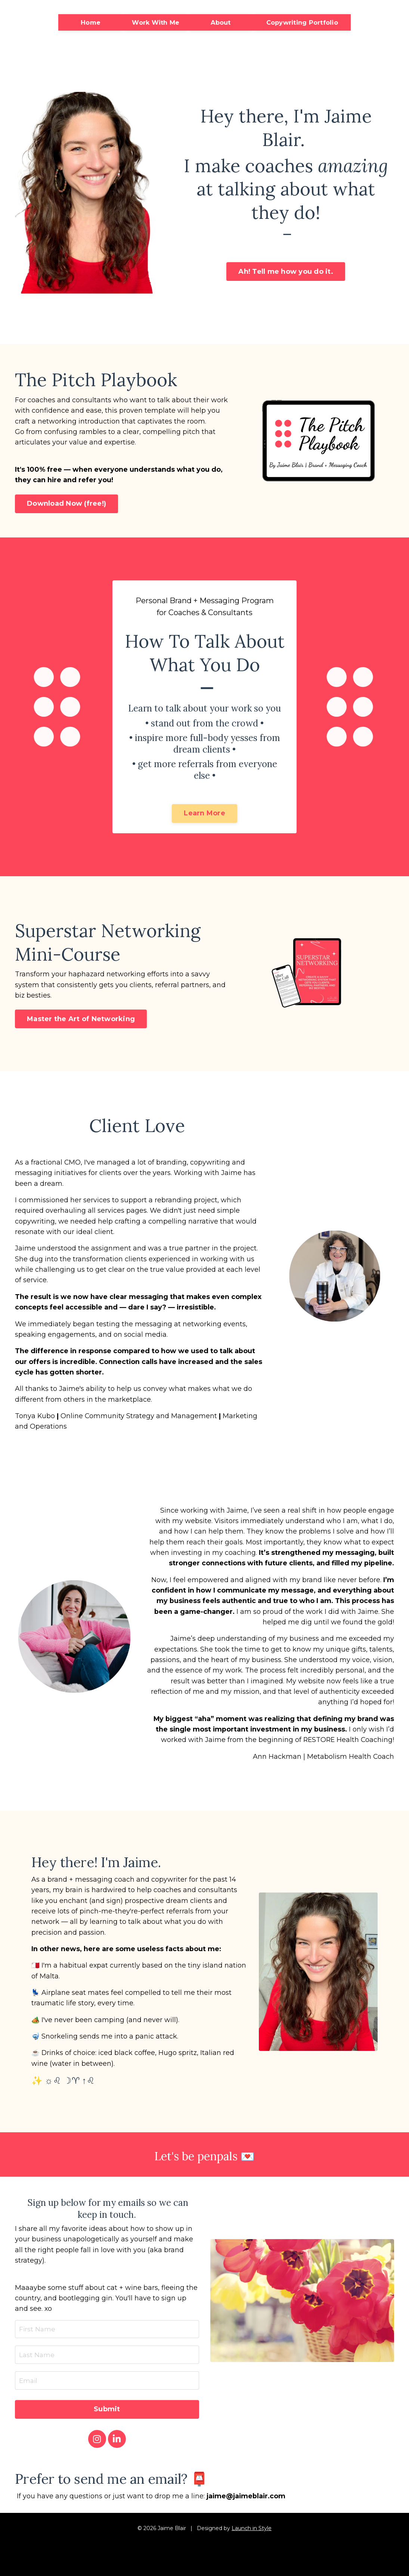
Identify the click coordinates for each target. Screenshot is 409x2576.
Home (90, 22)
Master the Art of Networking (81, 1022)
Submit (107, 2425)
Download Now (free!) (66, 505)
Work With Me (155, 22)
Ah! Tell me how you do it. (285, 272)
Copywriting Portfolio (302, 22)
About (220, 22)
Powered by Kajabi (204, 2564)
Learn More (204, 816)
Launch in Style (252, 2545)
